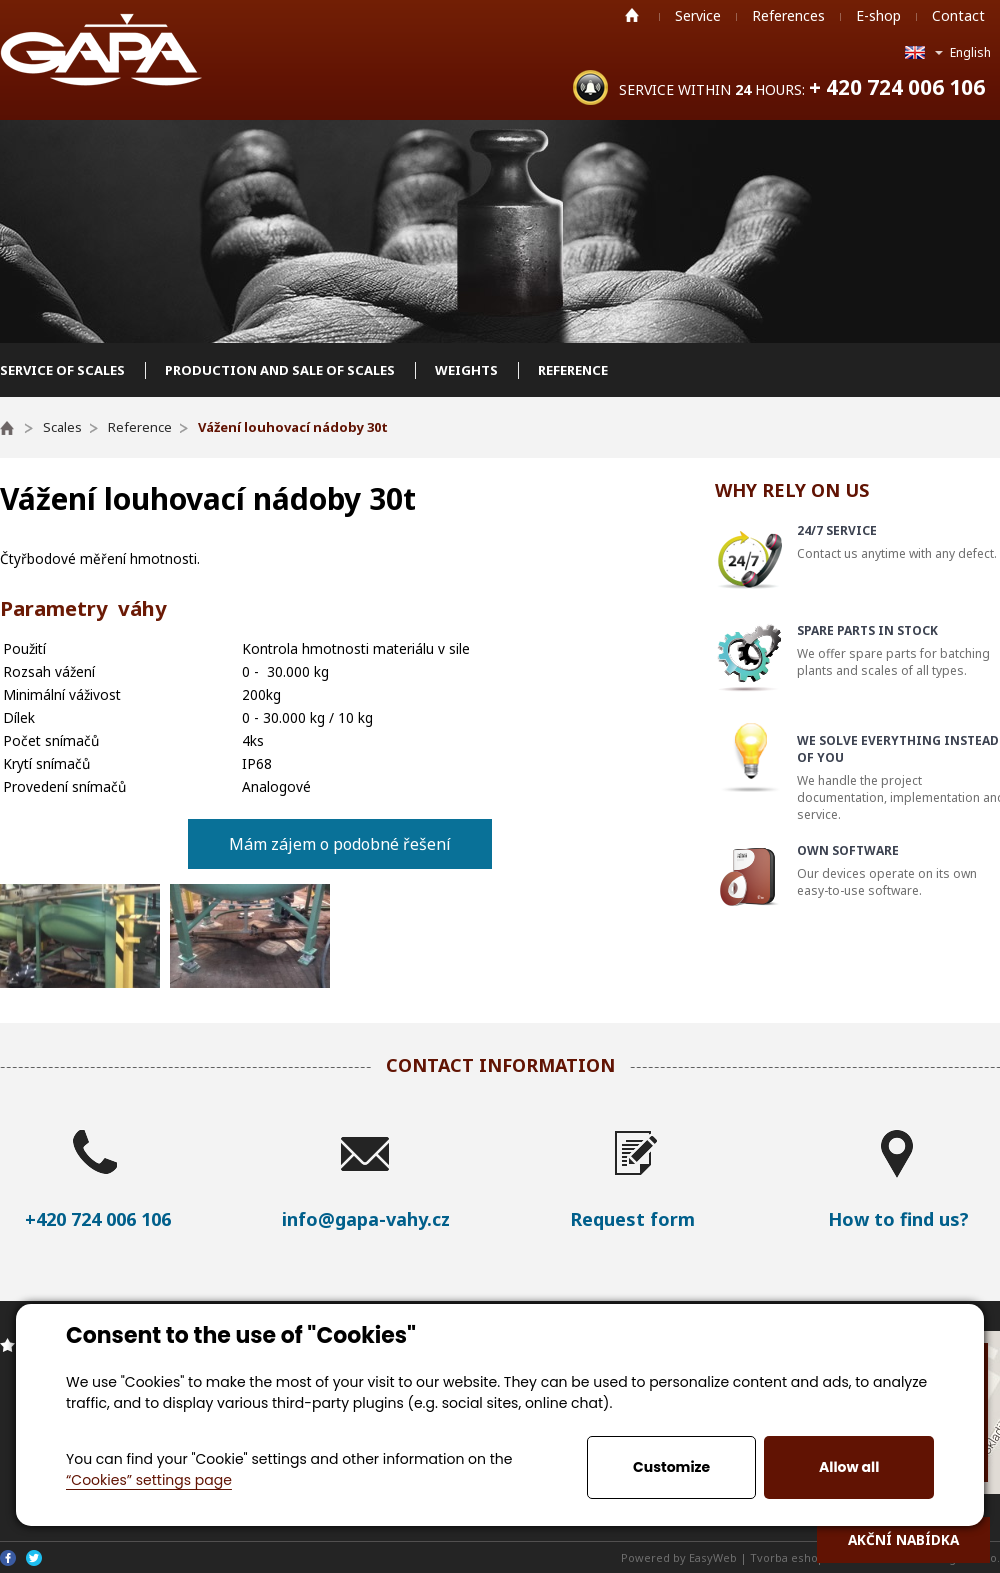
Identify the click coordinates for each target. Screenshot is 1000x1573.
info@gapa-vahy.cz (366, 1219)
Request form (632, 1219)
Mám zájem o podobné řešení (340, 844)
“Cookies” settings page (149, 1480)
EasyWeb (713, 1557)
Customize (671, 1467)
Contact (958, 15)
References (788, 15)
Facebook (8, 1558)
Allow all (849, 1467)
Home (632, 15)
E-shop (878, 15)
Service (698, 15)
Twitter (34, 1558)
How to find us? (898, 1219)
